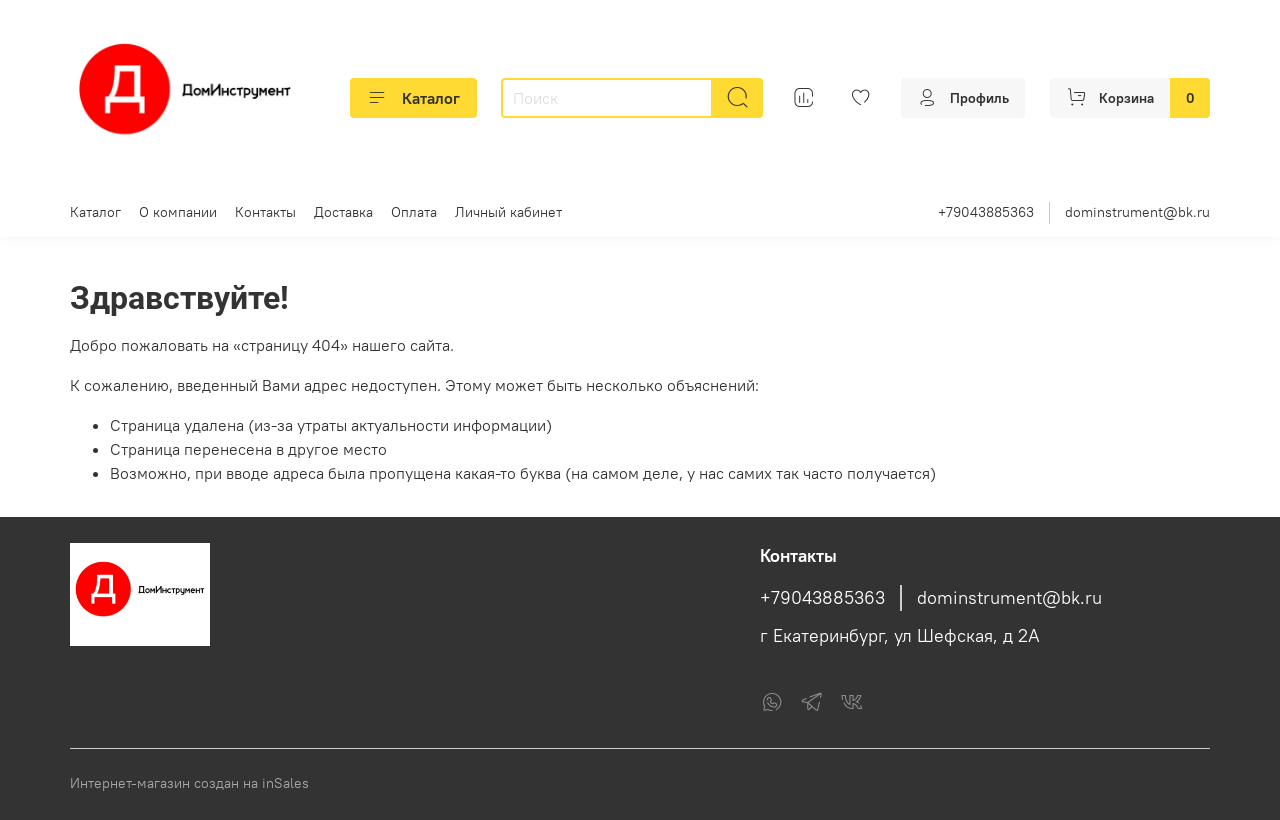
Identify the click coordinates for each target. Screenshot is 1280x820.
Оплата (414, 212)
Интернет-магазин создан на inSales (189, 783)
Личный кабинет (508, 212)
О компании (178, 212)
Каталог (413, 98)
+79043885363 (986, 212)
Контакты (265, 212)
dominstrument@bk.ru (1137, 212)
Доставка (343, 212)
